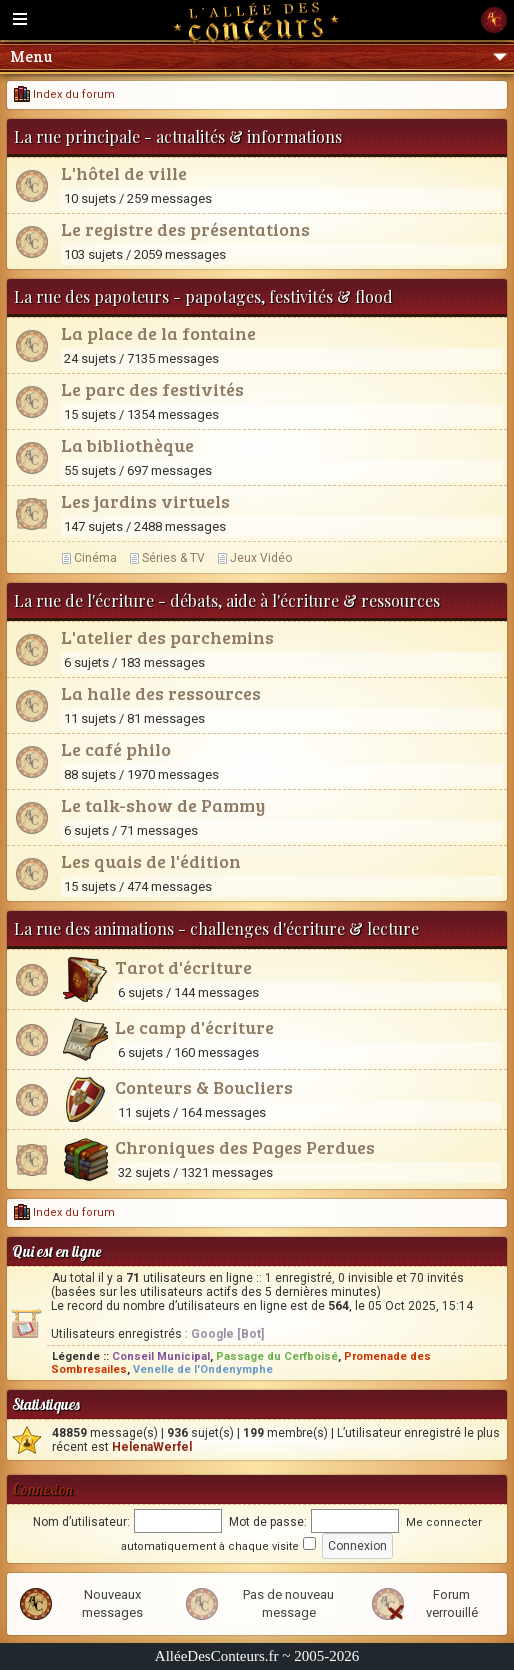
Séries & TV (173, 558)
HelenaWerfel (152, 1447)
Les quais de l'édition (151, 861)
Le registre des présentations (185, 229)
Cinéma (95, 558)
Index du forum (64, 94)
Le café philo (116, 749)
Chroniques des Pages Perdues (245, 1147)
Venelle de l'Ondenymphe (203, 1369)
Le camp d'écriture (194, 1027)
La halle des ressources (161, 693)
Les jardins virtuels (145, 501)
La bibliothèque (127, 445)
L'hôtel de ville (124, 173)
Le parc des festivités (152, 389)
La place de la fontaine (158, 333)
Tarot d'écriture (183, 967)
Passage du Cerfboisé (277, 1356)
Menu (258, 56)
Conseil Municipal (161, 1356)
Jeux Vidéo (261, 558)
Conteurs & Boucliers (204, 1087)
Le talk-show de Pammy (163, 805)
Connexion (42, 1489)
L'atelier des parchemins (167, 637)
